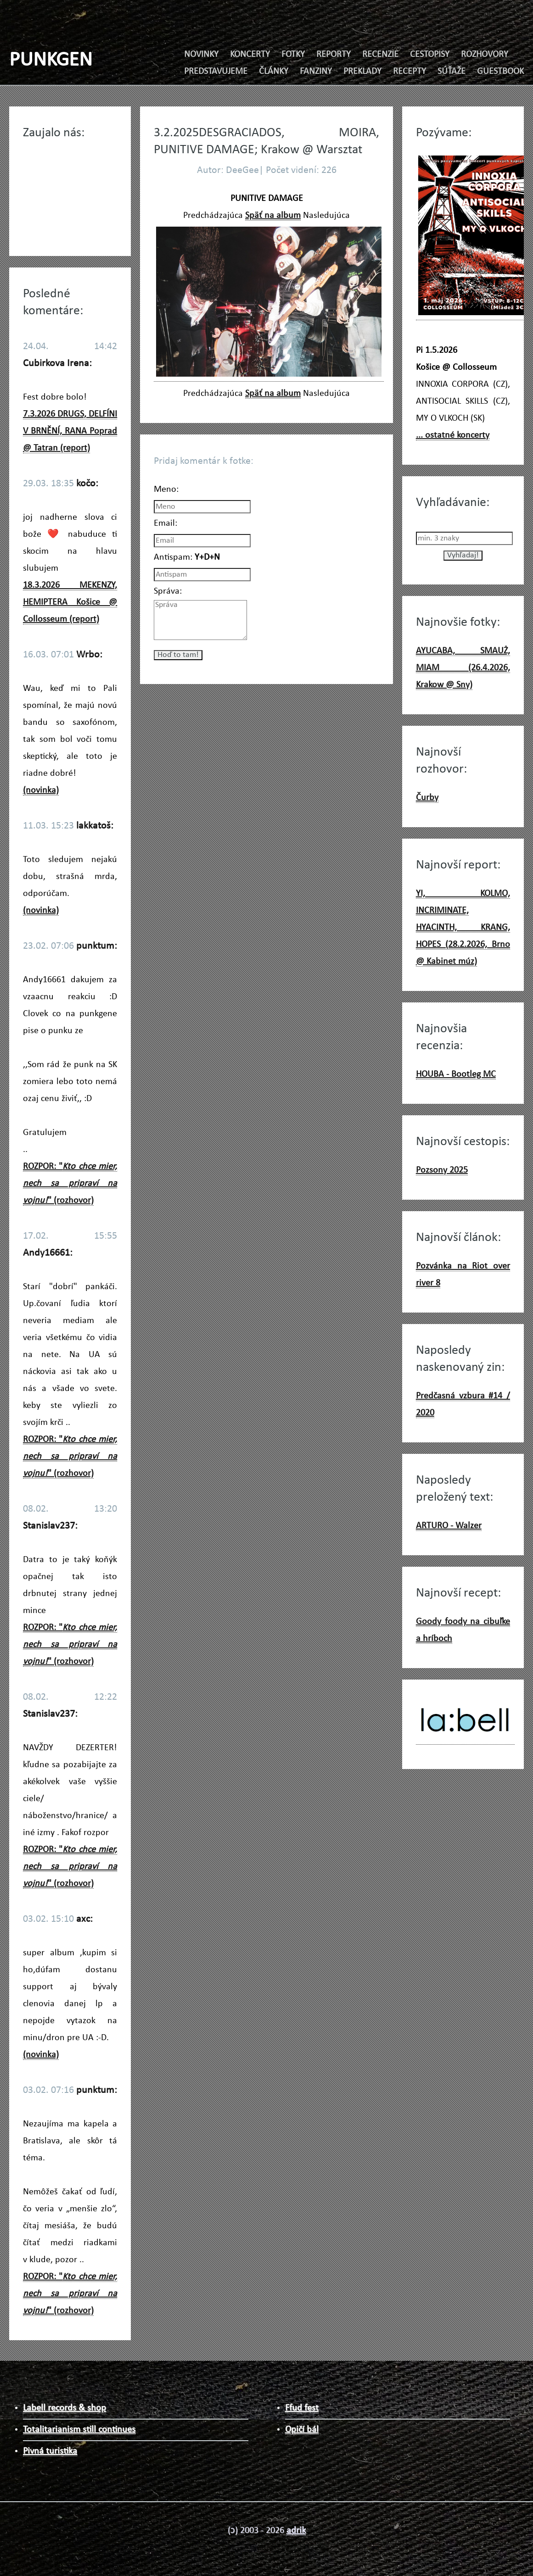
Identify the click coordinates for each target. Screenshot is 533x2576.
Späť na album (273, 215)
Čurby (427, 797)
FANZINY (316, 71)
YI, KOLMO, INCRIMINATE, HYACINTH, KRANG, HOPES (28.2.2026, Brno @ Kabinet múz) (463, 927)
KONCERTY (250, 54)
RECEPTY (409, 71)
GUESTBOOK (500, 71)
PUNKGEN (50, 60)
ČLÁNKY (273, 71)
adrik (296, 2530)
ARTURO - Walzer (449, 1525)
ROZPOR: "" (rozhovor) (70, 1183)
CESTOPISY (429, 54)
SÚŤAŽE (452, 71)
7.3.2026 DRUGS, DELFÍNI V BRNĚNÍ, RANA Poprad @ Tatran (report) (70, 431)
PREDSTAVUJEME (215, 71)
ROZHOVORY (484, 54)
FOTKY (293, 54)
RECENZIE (380, 54)
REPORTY (333, 54)
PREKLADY (362, 71)
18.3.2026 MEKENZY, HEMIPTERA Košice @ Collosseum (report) (70, 602)
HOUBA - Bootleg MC (456, 1074)
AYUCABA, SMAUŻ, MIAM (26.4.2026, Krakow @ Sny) (463, 668)
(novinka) (41, 790)
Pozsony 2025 (442, 1170)
